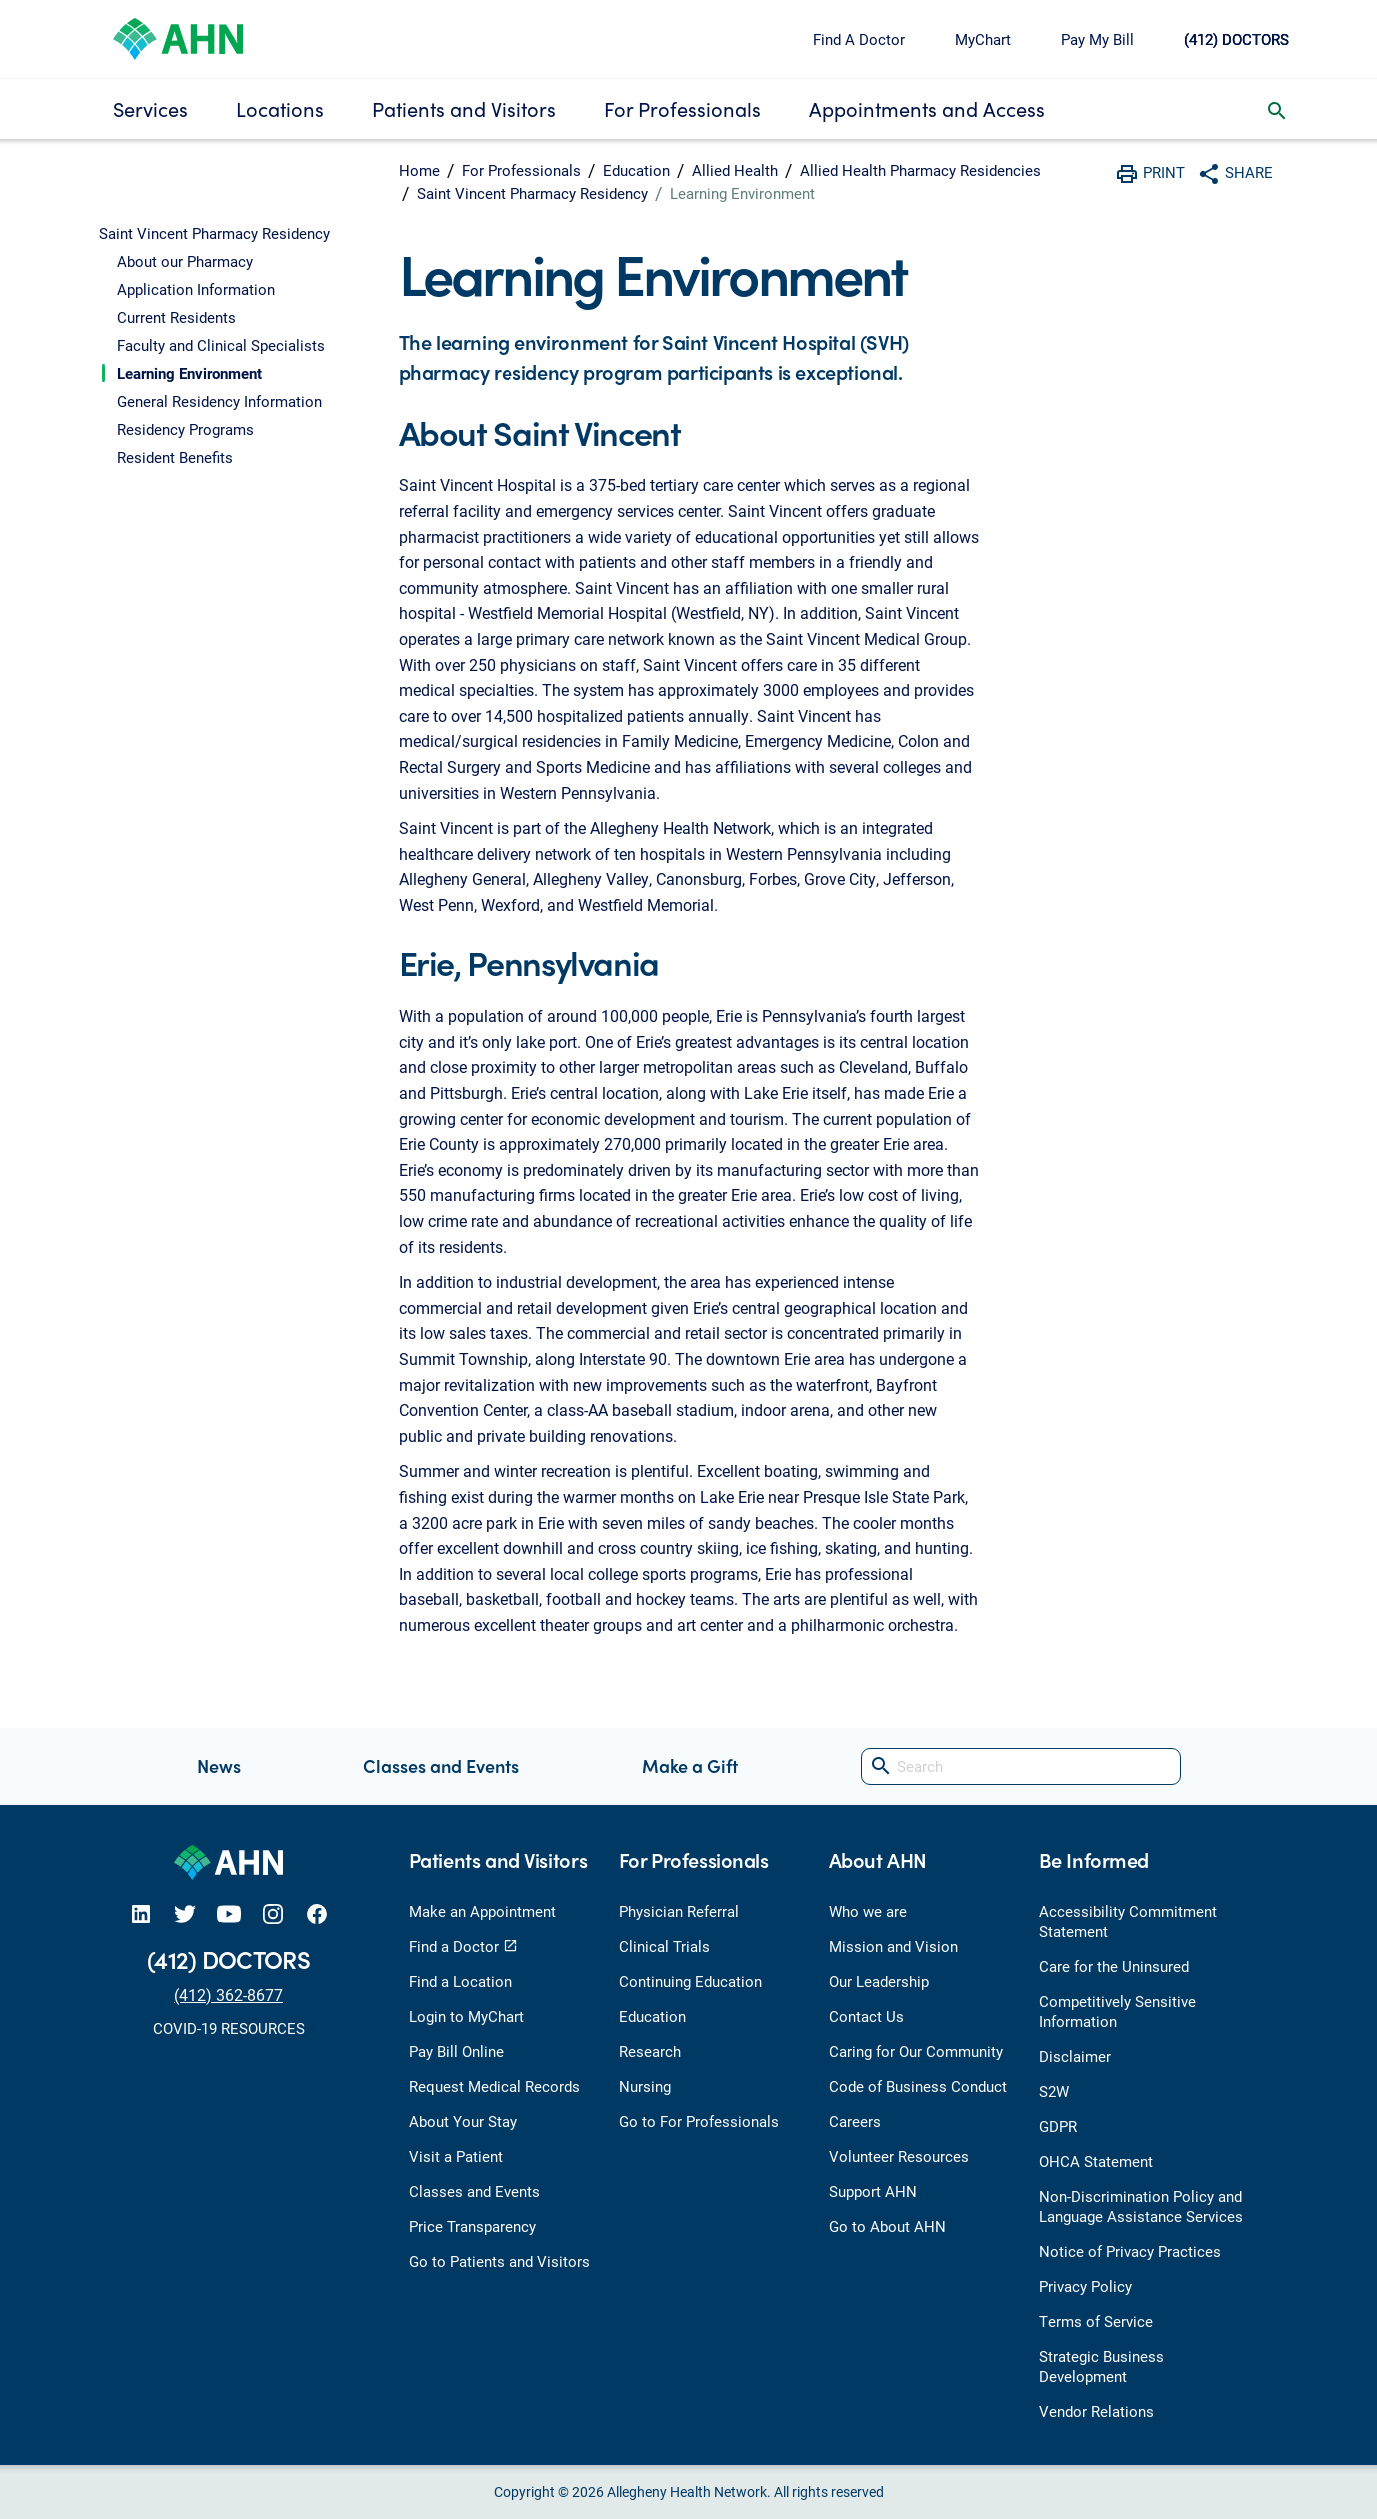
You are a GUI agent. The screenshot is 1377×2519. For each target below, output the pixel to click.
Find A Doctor (859, 39)
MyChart (983, 39)
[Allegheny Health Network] (178, 36)
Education (636, 170)
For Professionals (682, 108)
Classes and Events (441, 1765)
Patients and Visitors (464, 108)
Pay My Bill (1097, 39)
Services (150, 108)
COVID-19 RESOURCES (229, 2028)
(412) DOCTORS (1236, 39)
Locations (280, 108)
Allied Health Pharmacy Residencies (920, 170)
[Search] (1021, 1766)
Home (419, 170)
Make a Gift (690, 1765)
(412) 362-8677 (228, 1994)
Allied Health (735, 170)
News (219, 1765)
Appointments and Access (927, 108)
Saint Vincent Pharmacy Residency (532, 193)
